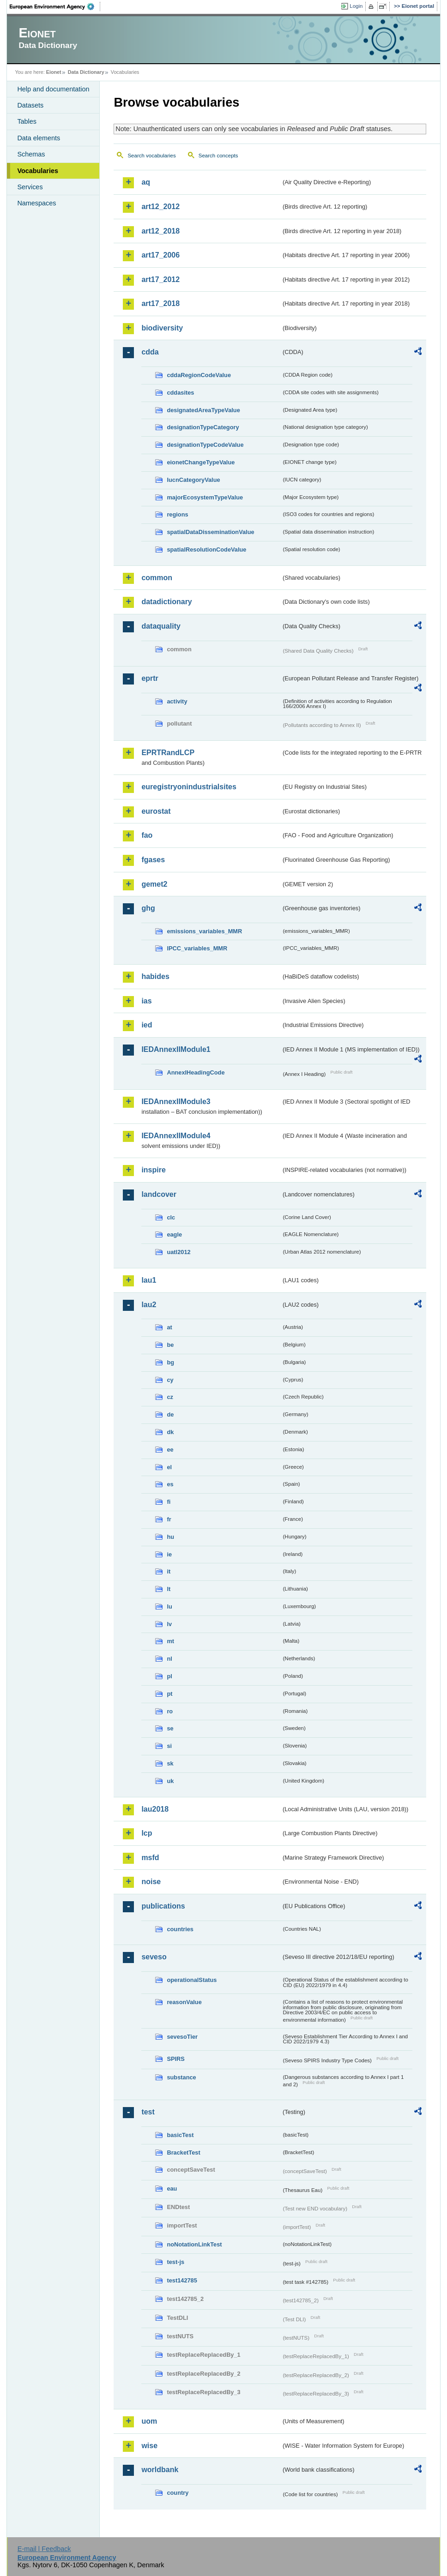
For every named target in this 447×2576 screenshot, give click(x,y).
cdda (149, 352)
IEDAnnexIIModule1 (175, 1049)
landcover (158, 1194)
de (170, 1414)
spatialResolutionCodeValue (206, 549)
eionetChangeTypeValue (201, 462)
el (169, 1467)
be (170, 1344)
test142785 (182, 2280)
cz (170, 1396)
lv (169, 1624)
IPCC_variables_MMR (197, 948)
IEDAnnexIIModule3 (175, 1101)
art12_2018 (160, 231)
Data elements (38, 138)
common (156, 578)
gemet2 (154, 884)
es (170, 1484)
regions (177, 514)
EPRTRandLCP (167, 753)
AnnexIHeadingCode (195, 1072)
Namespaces (36, 203)
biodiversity (162, 328)
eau (172, 2188)
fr (169, 1519)
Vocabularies (37, 170)
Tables (26, 121)
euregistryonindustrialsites (188, 787)
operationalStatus (192, 1979)
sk (170, 1763)
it (168, 1571)
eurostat (155, 811)
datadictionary (166, 602)
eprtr (149, 678)
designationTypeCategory (203, 427)
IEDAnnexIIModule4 (175, 1136)
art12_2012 (160, 206)
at (169, 1327)
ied (146, 1025)
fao (146, 835)
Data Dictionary (86, 72)
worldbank (159, 2470)
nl (169, 1658)
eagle (174, 1234)
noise (151, 1881)
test (147, 2112)
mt (170, 1641)
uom (149, 2421)
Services (29, 187)
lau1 (148, 1280)
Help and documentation (53, 89)
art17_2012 (160, 279)
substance (181, 2077)
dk (170, 1432)
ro (170, 1711)
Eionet (53, 72)
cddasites (180, 392)
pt (169, 1693)
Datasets (30, 105)
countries (180, 1929)
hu (170, 1536)
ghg (148, 908)
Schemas (31, 154)
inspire (153, 1170)
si (169, 1745)
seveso (153, 1957)
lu (169, 1606)
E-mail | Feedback (44, 2548)
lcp (146, 1833)
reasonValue (184, 2002)
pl (169, 1676)
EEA (55, 6)
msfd (150, 1857)
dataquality (160, 626)
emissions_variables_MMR (204, 931)
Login (356, 6)
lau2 (148, 1305)
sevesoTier (182, 2036)
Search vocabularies (151, 155)
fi (168, 1501)
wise (149, 2446)
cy (170, 1379)
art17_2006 (160, 255)
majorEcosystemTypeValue (205, 497)
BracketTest (183, 2152)
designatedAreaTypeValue (203, 410)
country (177, 2492)
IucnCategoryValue (193, 479)
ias (146, 1001)
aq (145, 182)
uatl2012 (178, 1252)
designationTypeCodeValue (205, 444)
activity (177, 701)
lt (168, 1588)
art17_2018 (160, 303)
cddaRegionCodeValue (199, 375)
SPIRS (175, 2058)
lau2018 (155, 1809)
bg (170, 1362)
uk (170, 1780)
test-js (175, 2261)
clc (171, 1217)
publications (163, 1906)
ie (169, 1554)
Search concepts (218, 155)
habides (155, 976)
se (170, 1728)
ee (170, 1449)
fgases (153, 860)
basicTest (180, 2135)
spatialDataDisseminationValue (210, 531)
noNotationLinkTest (194, 2244)
